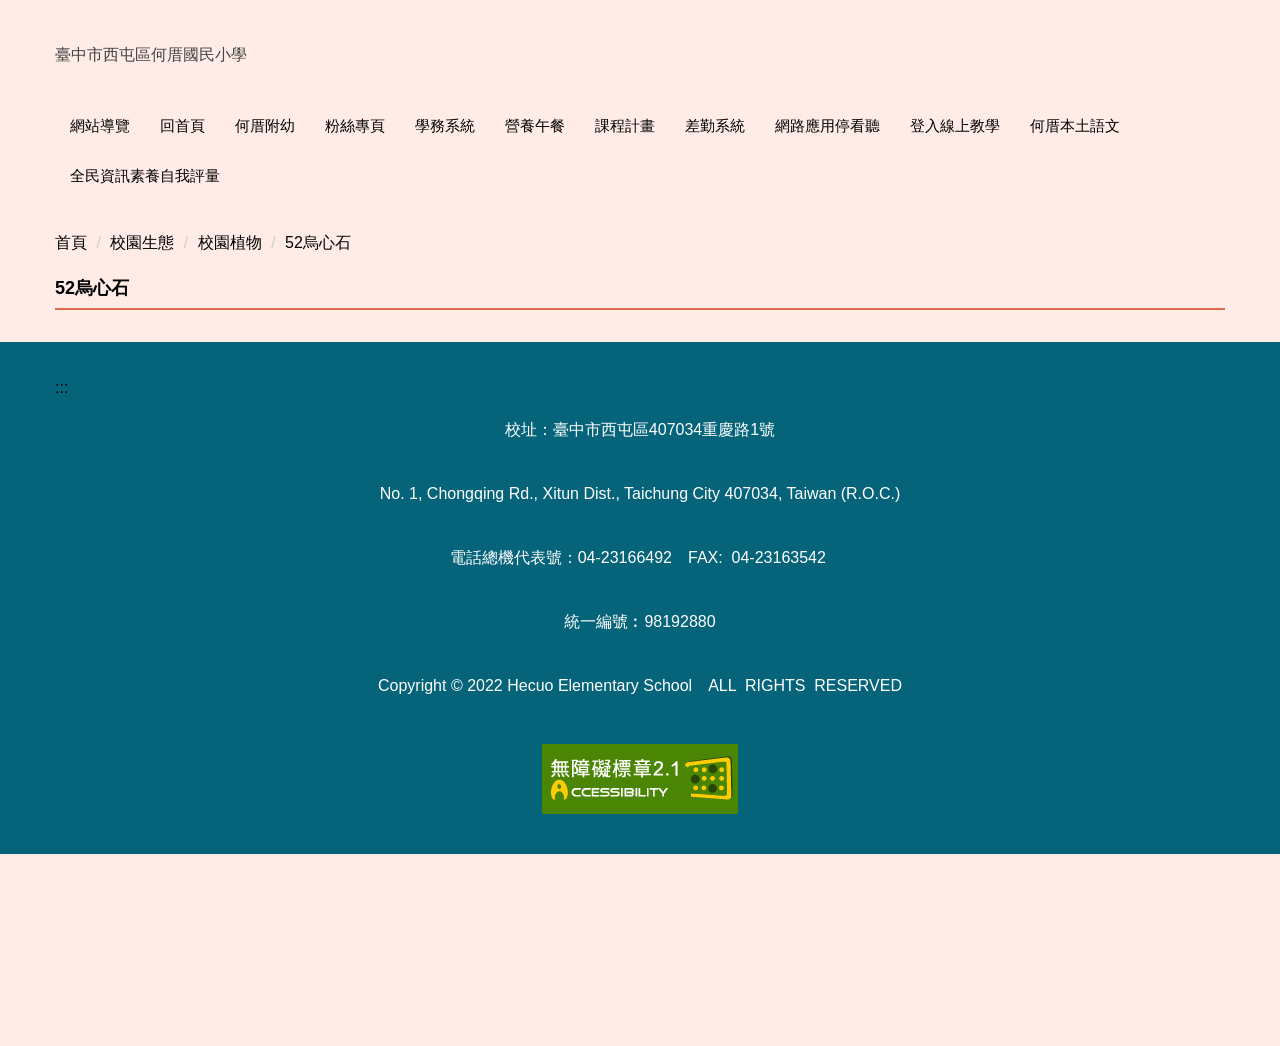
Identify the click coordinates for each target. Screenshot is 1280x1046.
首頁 (71, 434)
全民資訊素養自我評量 (145, 175)
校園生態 (142, 434)
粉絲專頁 (398, 125)
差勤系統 (758, 125)
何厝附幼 (308, 125)
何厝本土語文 (1118, 125)
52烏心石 (318, 434)
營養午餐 (578, 125)
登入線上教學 (998, 125)
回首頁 (225, 125)
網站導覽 (143, 125)
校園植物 (230, 434)
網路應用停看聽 (870, 125)
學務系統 (488, 125)
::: (76, 125)
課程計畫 (668, 125)
